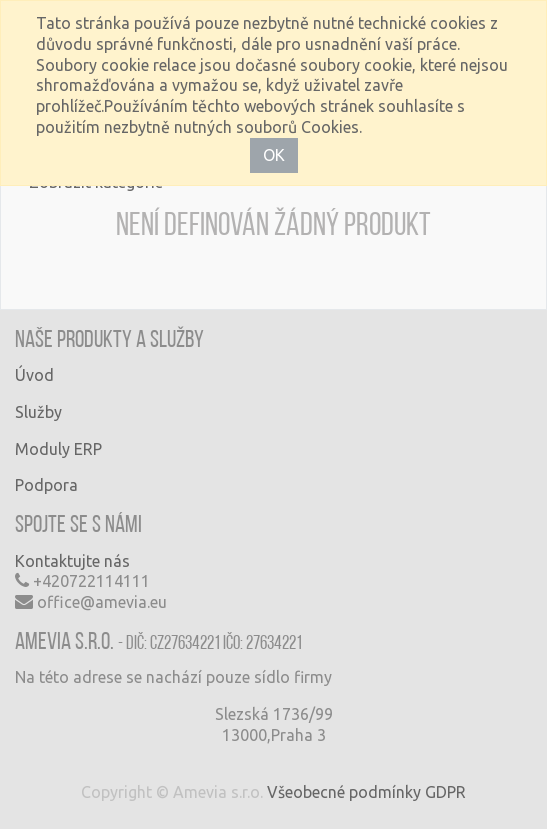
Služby (38, 412)
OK (274, 155)
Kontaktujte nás (72, 561)
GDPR (445, 792)
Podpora (46, 485)
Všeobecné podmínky (344, 792)
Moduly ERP (58, 449)
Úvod (34, 375)
